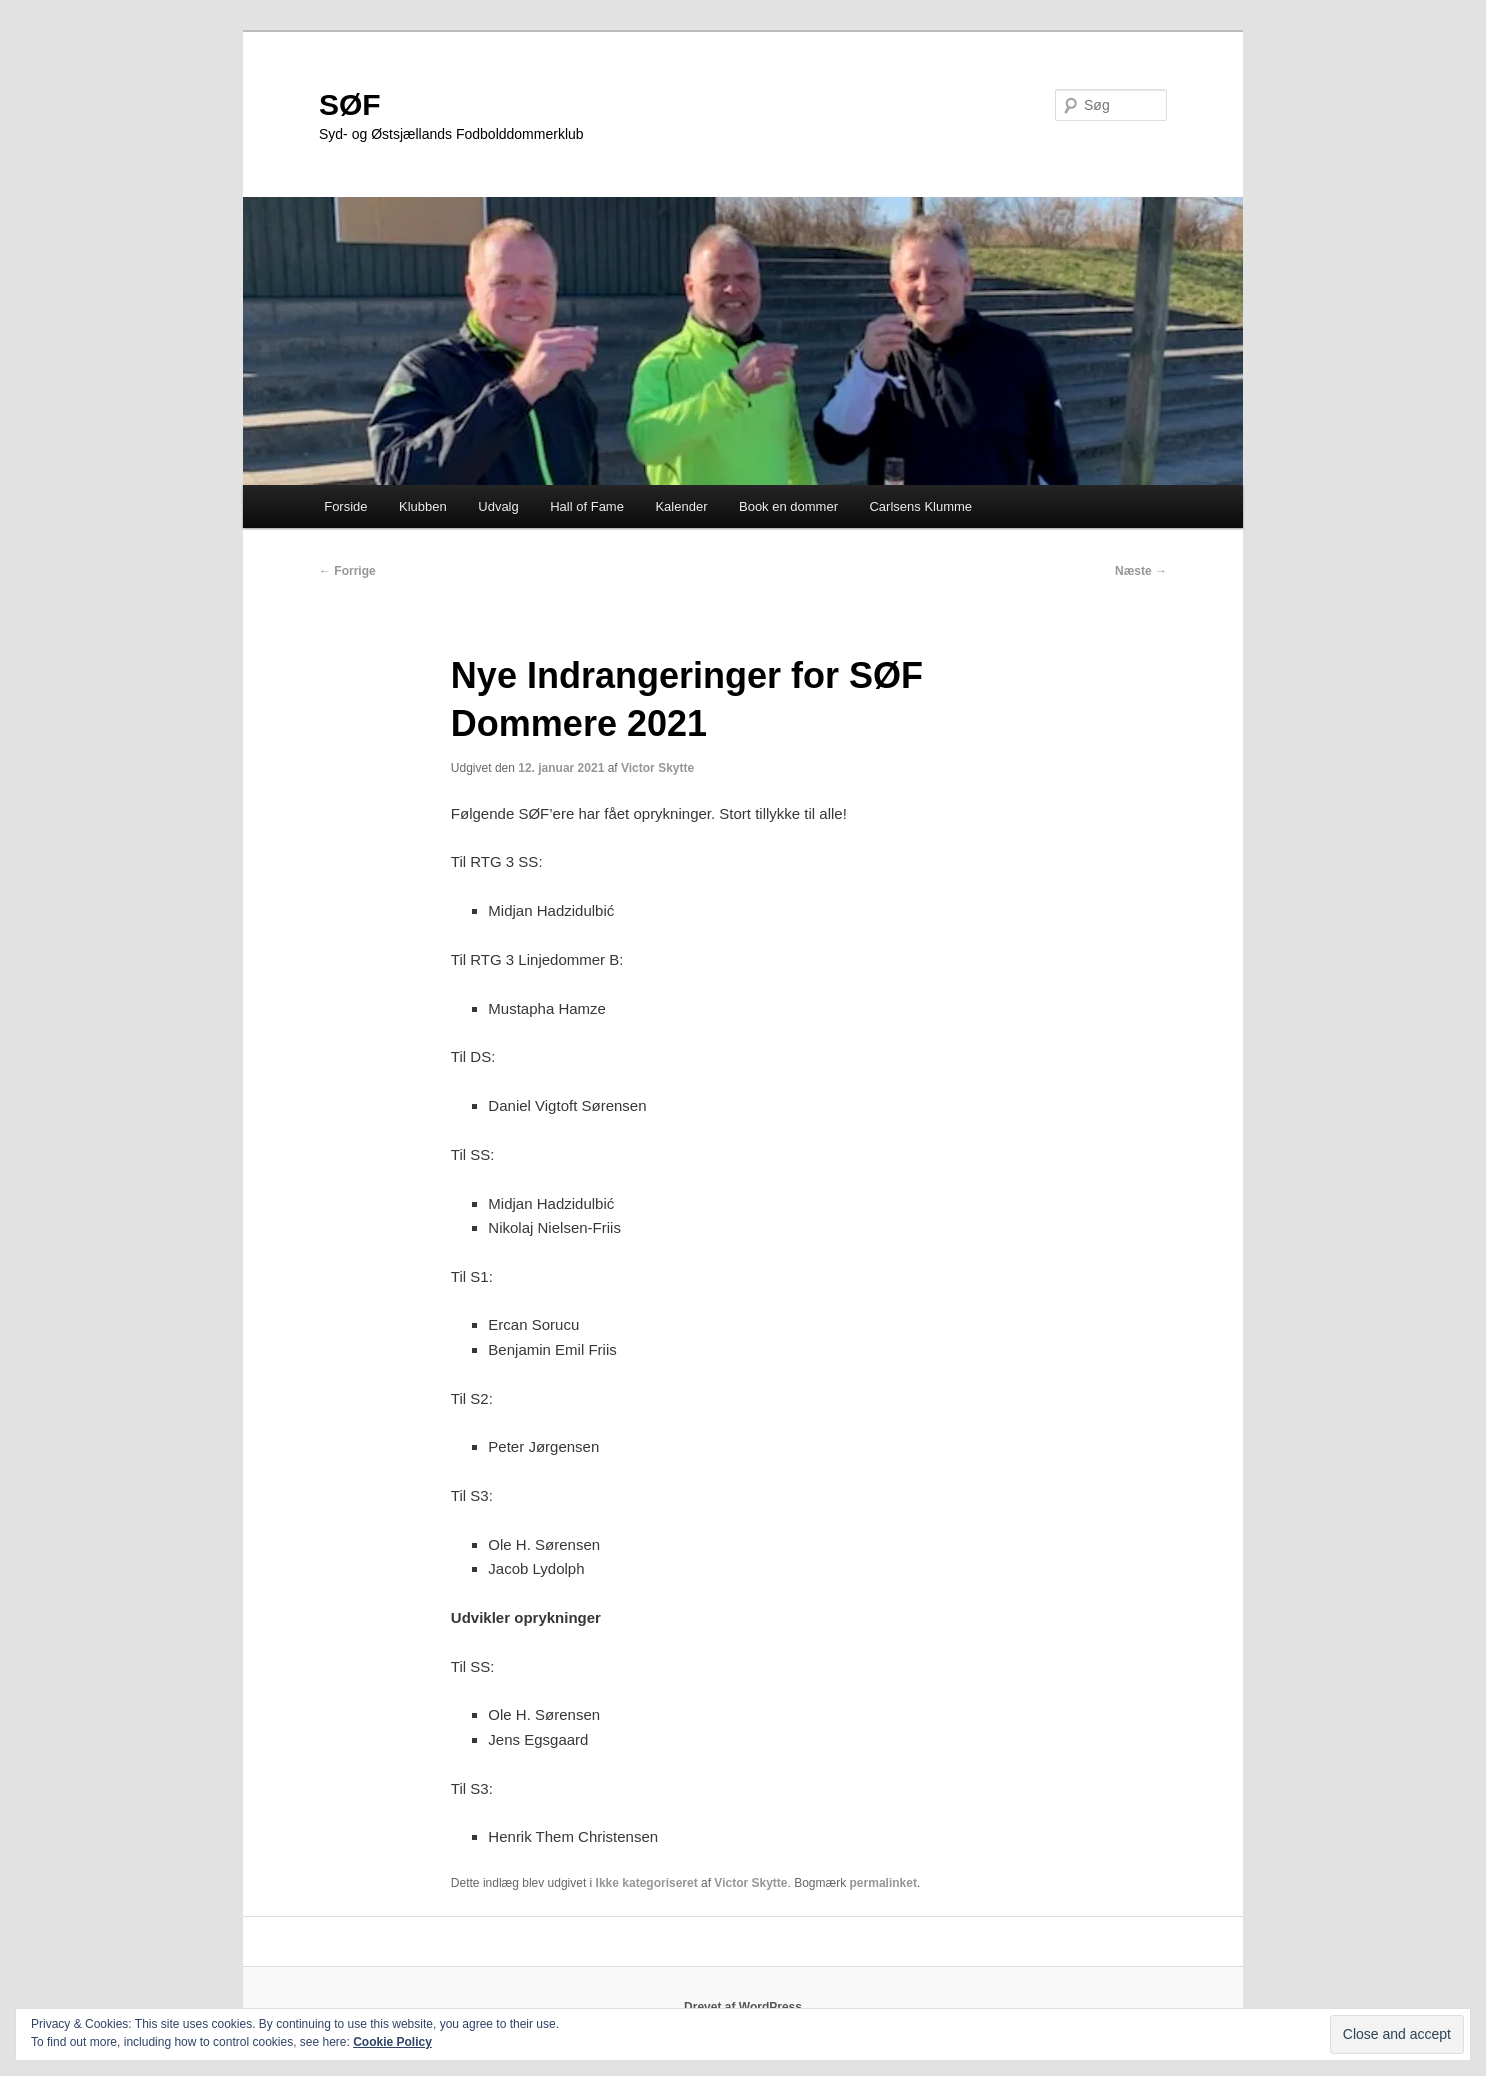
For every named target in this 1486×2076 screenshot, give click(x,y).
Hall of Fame (587, 506)
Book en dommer (788, 506)
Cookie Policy (392, 2042)
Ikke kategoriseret (647, 1883)
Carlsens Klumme (920, 506)
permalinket (883, 1883)
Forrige (347, 571)
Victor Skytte (657, 768)
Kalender (681, 506)
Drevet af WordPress (743, 2007)
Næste (1141, 571)
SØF (350, 104)
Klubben (423, 506)
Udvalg (498, 506)
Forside (345, 506)
